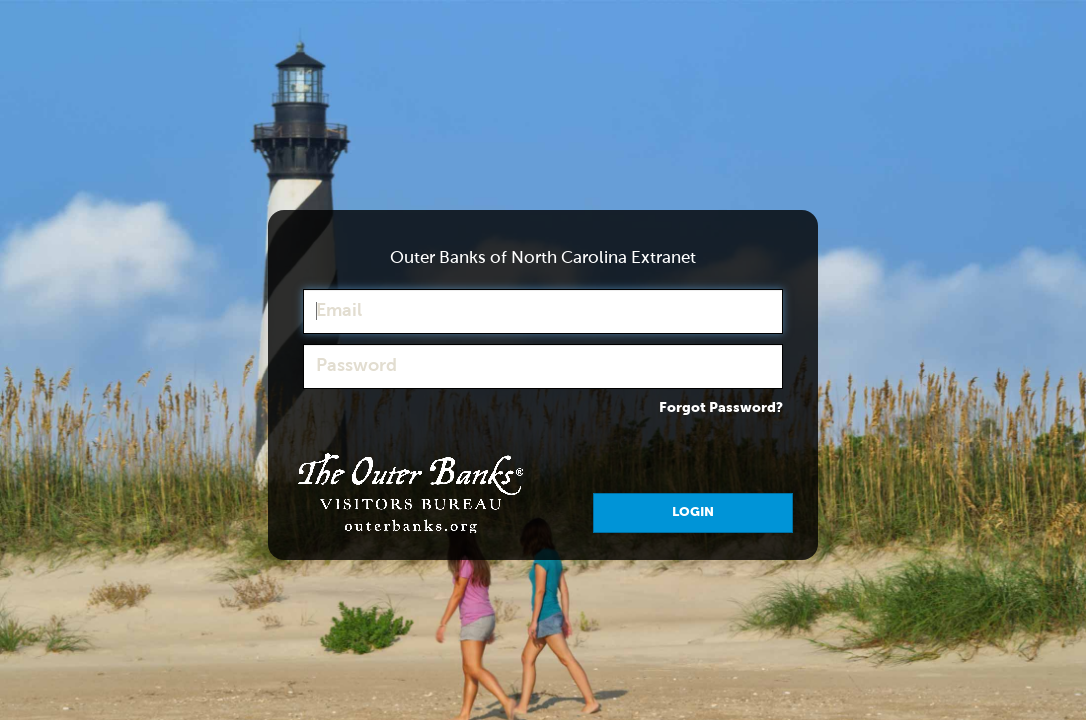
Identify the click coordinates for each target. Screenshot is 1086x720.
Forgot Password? (721, 408)
